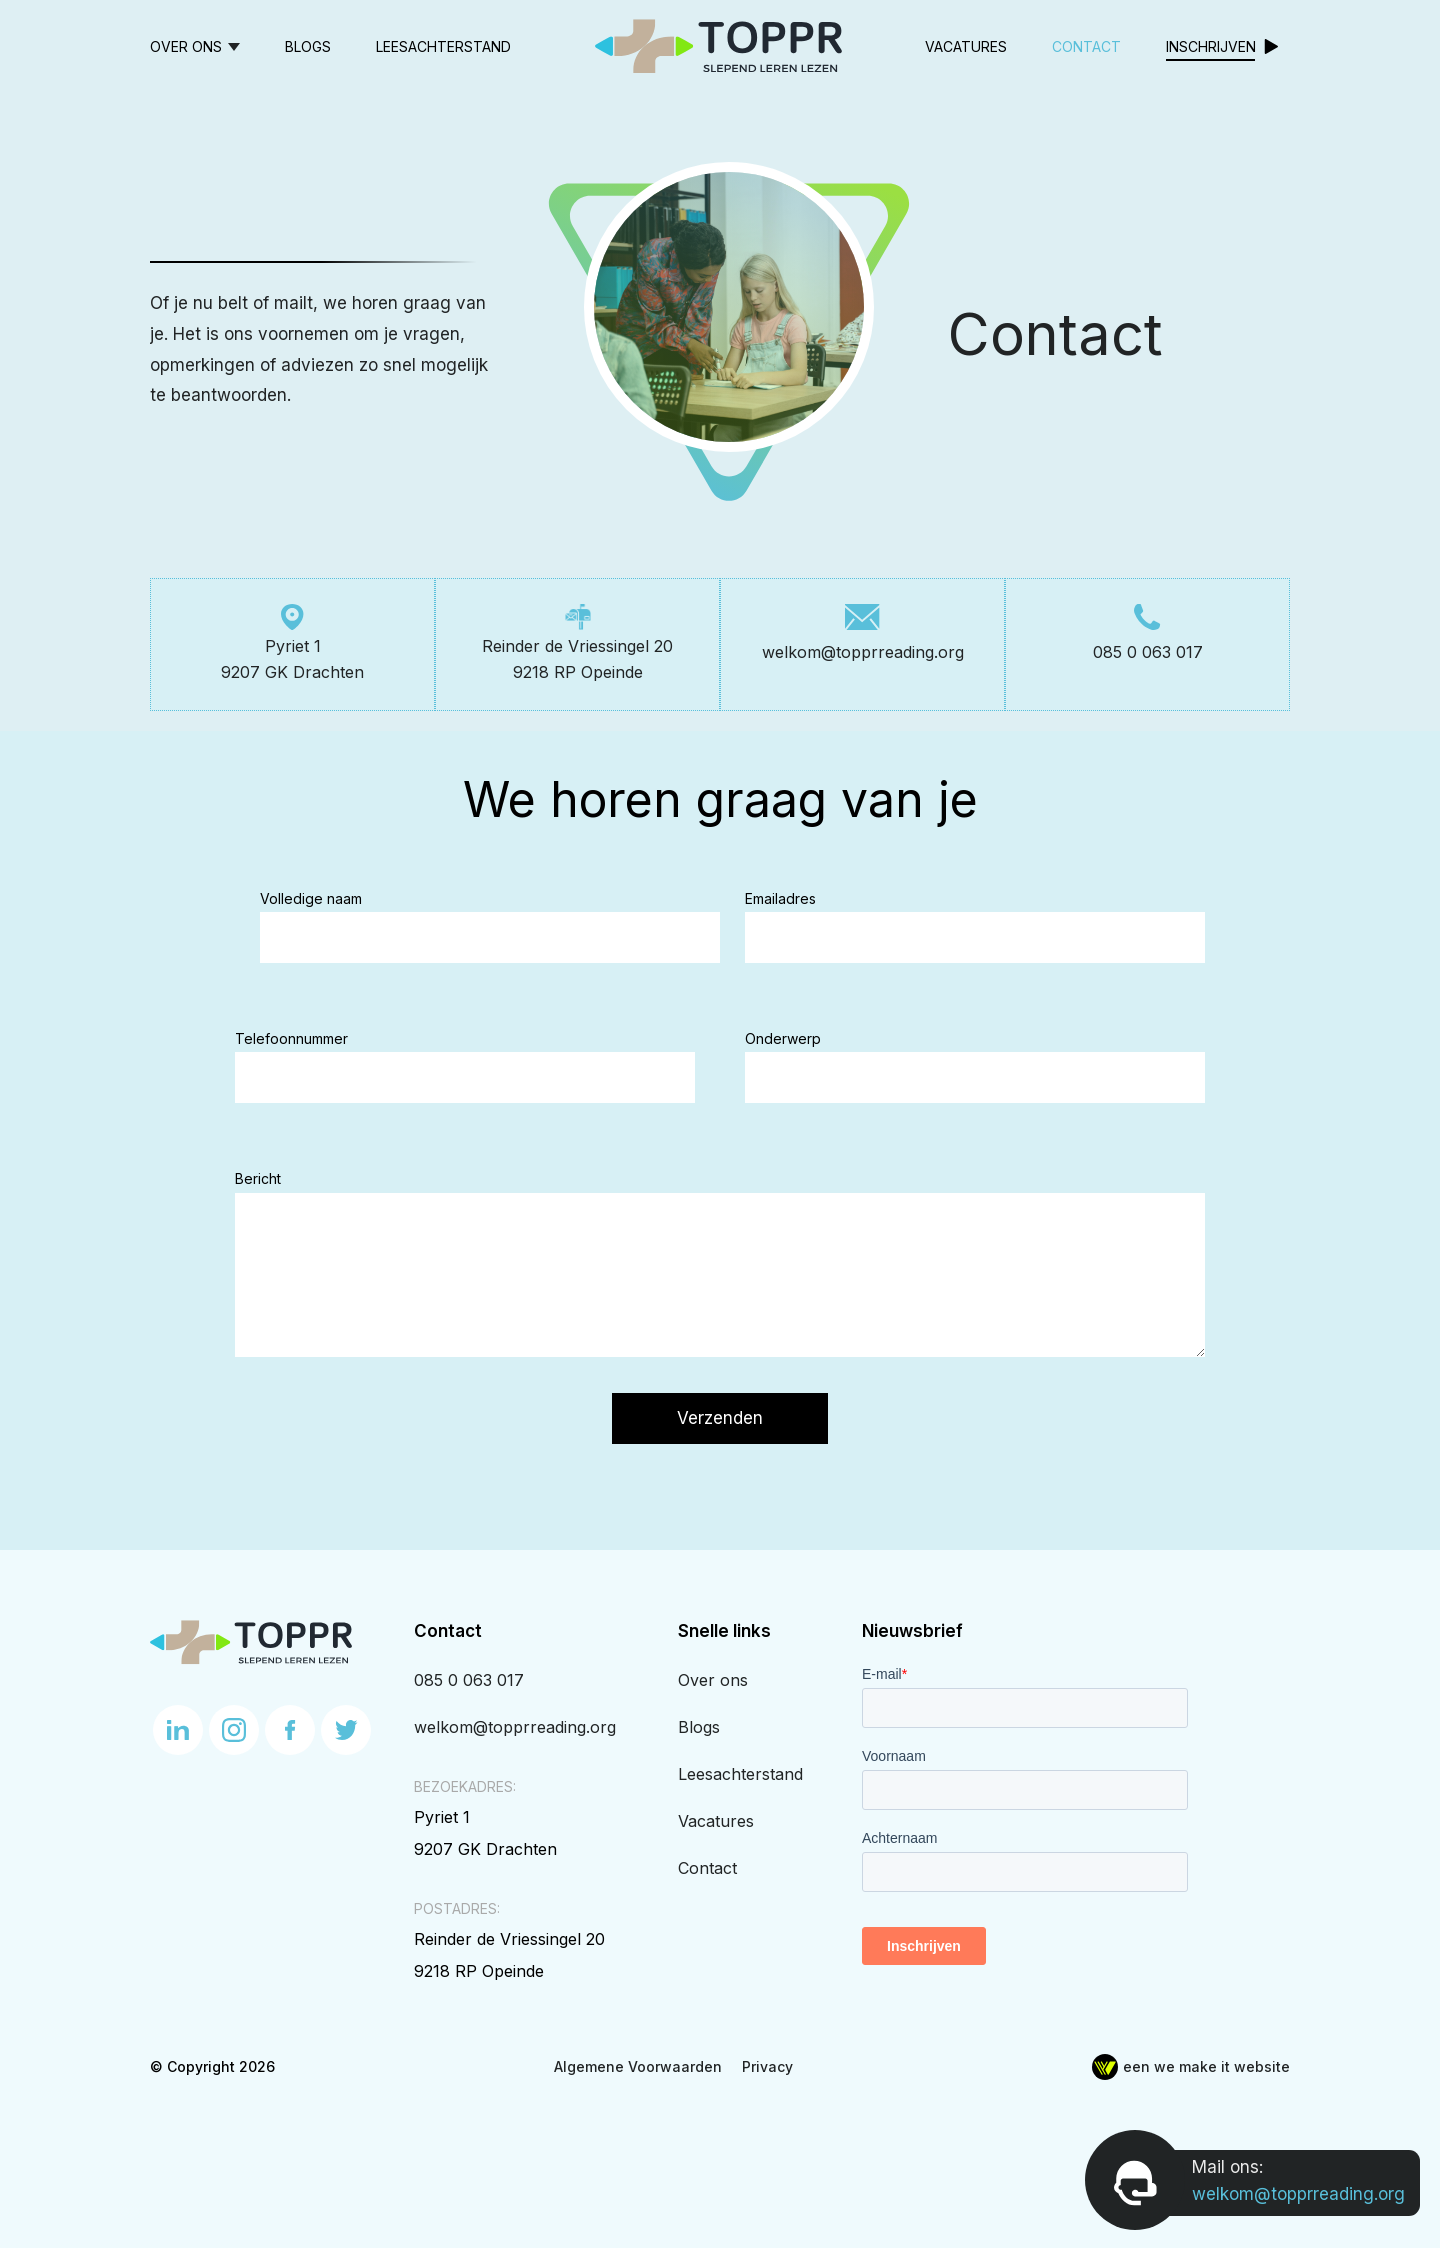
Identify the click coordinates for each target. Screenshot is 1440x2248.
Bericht (258, 1178)
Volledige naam (311, 898)
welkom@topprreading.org (515, 1727)
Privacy (767, 2066)
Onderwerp (783, 1038)
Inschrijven (1211, 46)
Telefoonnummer (291, 1038)
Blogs (308, 46)
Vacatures (966, 46)
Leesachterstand (443, 46)
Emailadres (780, 898)
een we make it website (1191, 2066)
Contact (1086, 46)
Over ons (186, 46)
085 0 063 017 (469, 1680)
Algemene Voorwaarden (638, 2066)
